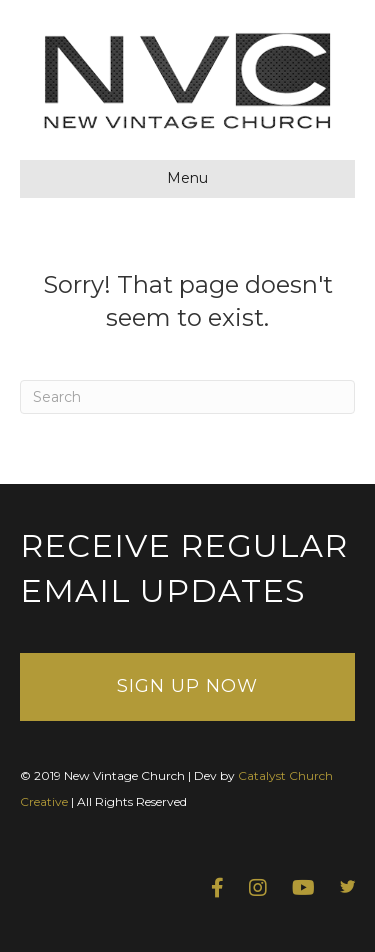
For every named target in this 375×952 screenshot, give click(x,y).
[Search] (187, 397)
